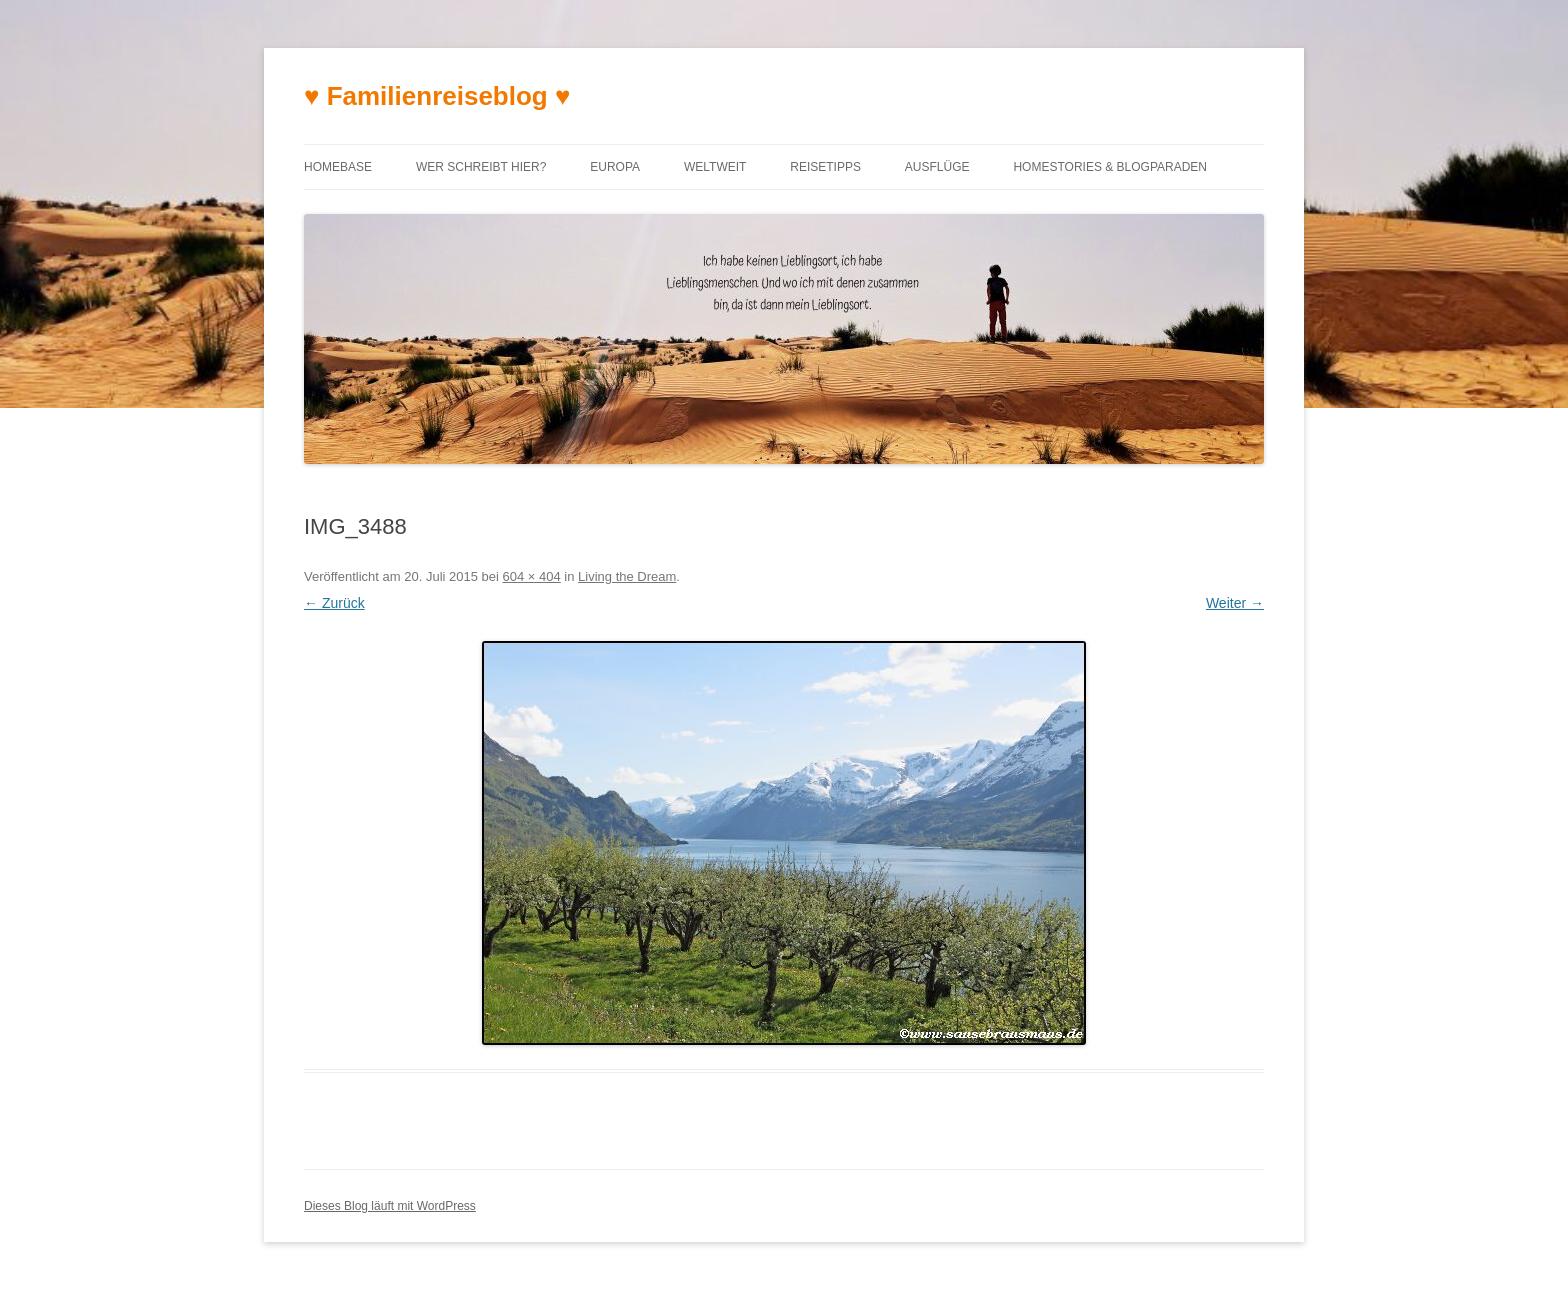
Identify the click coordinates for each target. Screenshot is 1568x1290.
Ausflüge (937, 167)
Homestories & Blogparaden (1110, 167)
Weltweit (715, 167)
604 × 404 (532, 576)
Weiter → (1235, 603)
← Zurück (334, 603)
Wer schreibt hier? (481, 167)
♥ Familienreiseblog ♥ (437, 96)
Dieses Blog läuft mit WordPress (390, 1206)
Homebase (338, 167)
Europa (615, 167)
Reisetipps (825, 167)
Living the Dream (627, 576)
